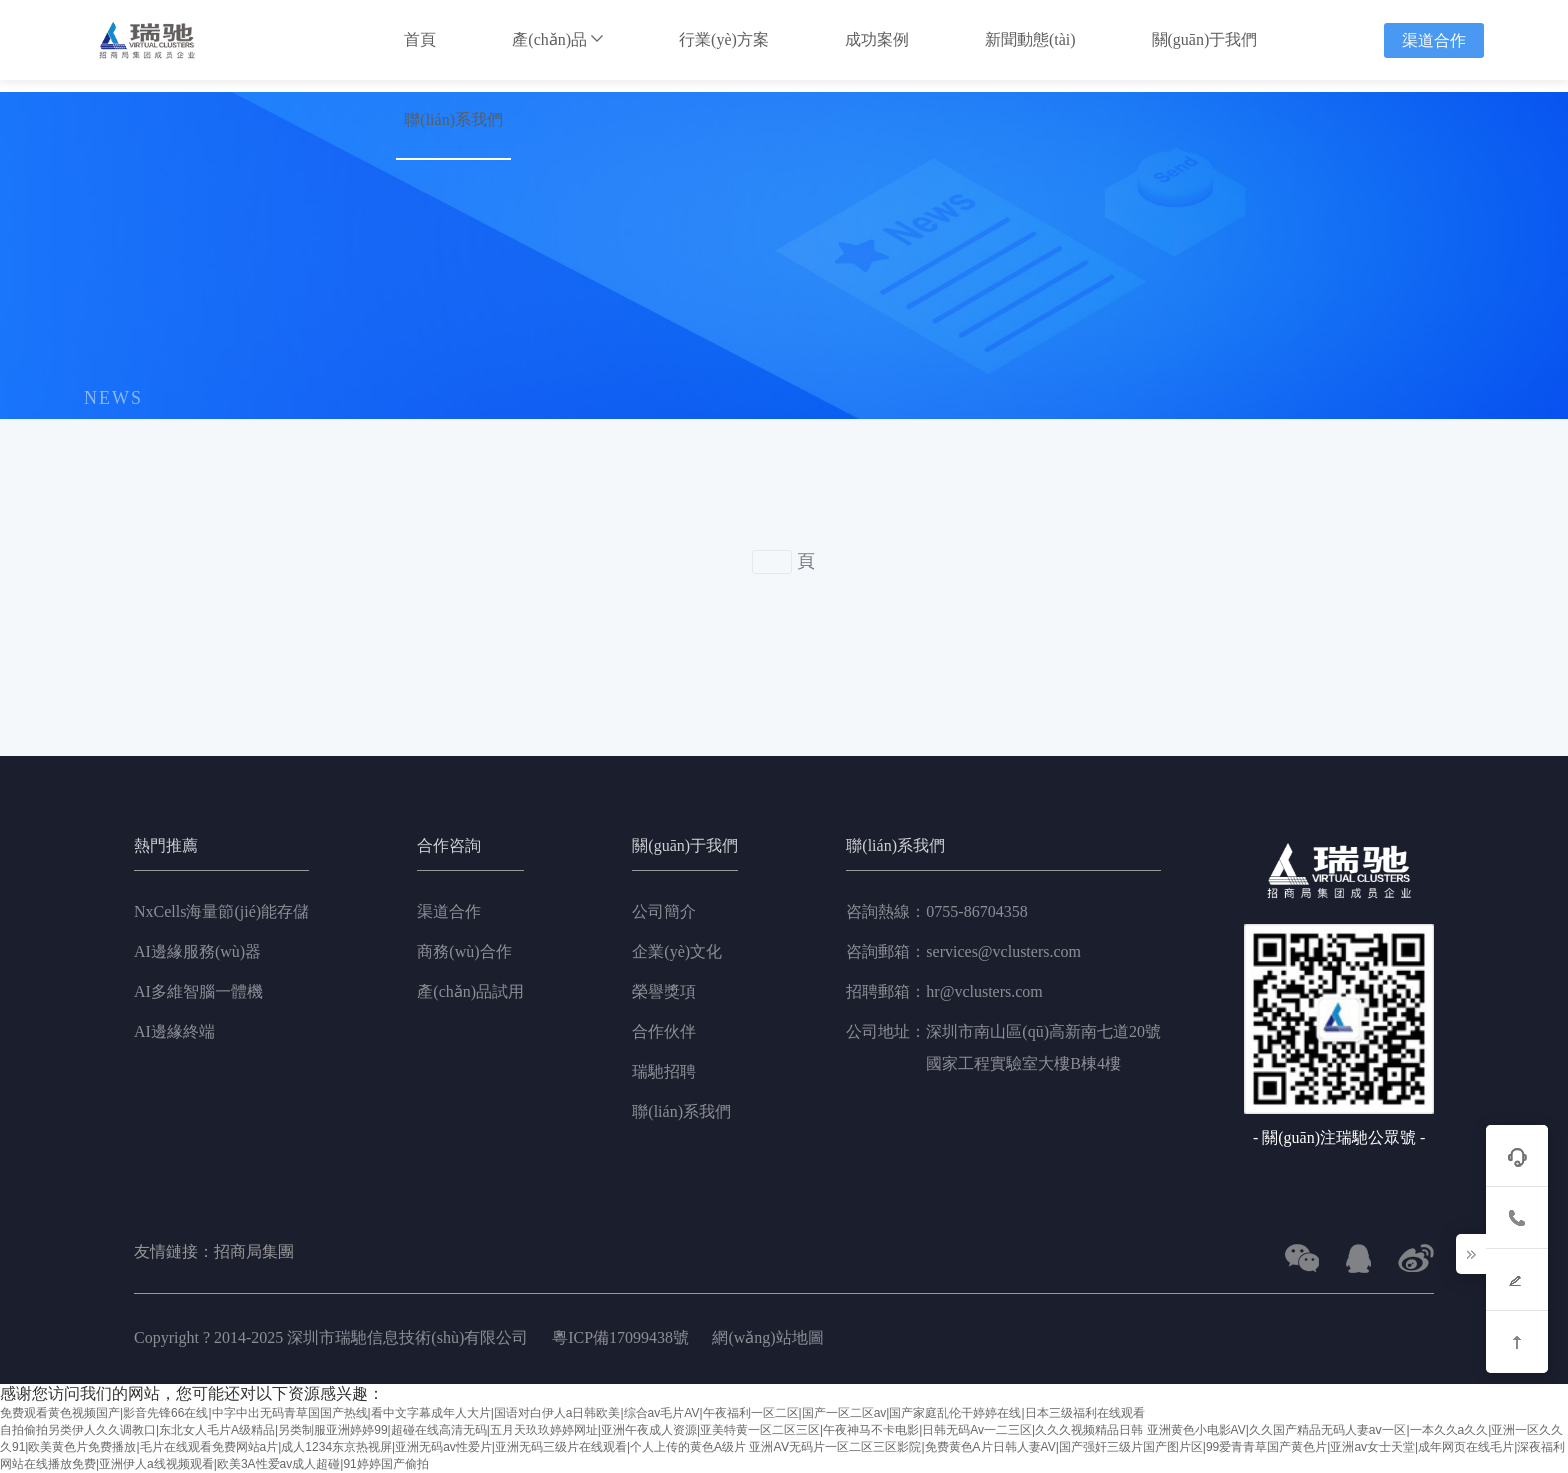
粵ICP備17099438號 (620, 1337)
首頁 (420, 39)
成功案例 (877, 39)
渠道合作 (1434, 40)
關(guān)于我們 (1205, 39)
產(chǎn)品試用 (470, 991)
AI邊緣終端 (174, 1031)
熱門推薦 (166, 846)
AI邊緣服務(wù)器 (197, 951)
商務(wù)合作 (464, 951)
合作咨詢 (449, 846)
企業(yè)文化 (677, 951)
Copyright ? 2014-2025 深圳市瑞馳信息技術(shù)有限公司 (333, 1337)
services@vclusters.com (963, 952)
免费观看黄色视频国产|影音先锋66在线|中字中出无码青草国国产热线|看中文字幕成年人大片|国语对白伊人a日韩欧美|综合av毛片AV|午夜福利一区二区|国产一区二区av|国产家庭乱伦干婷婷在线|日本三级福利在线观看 (572, 1413)
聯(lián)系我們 (453, 119)
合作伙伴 (664, 1031)
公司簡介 (664, 911)
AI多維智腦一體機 (198, 991)
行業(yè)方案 (724, 39)
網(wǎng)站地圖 (767, 1337)
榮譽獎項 (664, 991)
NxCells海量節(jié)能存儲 (221, 911)
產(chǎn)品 (557, 39)
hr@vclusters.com (944, 992)
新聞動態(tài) (1030, 39)
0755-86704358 (936, 912)
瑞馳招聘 (664, 1071)
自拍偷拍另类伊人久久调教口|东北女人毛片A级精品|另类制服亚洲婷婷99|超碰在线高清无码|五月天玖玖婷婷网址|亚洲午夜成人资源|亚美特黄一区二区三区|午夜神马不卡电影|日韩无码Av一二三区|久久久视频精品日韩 (571, 1430)
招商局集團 (254, 1252)
